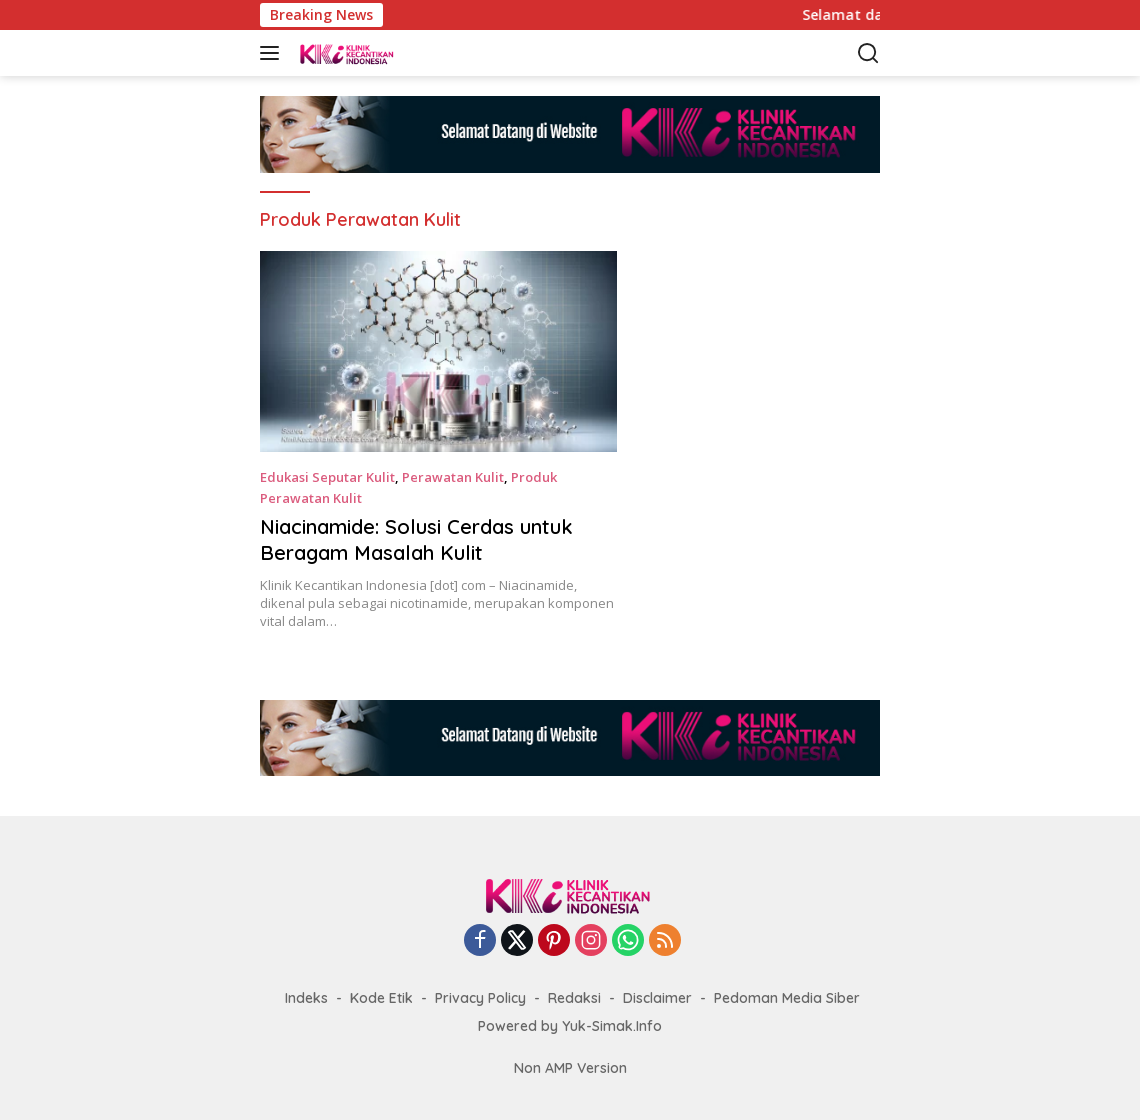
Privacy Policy (480, 998)
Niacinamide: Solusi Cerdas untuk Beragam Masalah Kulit (416, 539)
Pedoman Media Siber (787, 998)
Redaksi (574, 998)
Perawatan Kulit (453, 477)
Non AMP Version (570, 1068)
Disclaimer (657, 998)
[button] (273, 53)
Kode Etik (381, 998)
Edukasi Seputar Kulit (327, 477)
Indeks (306, 998)
